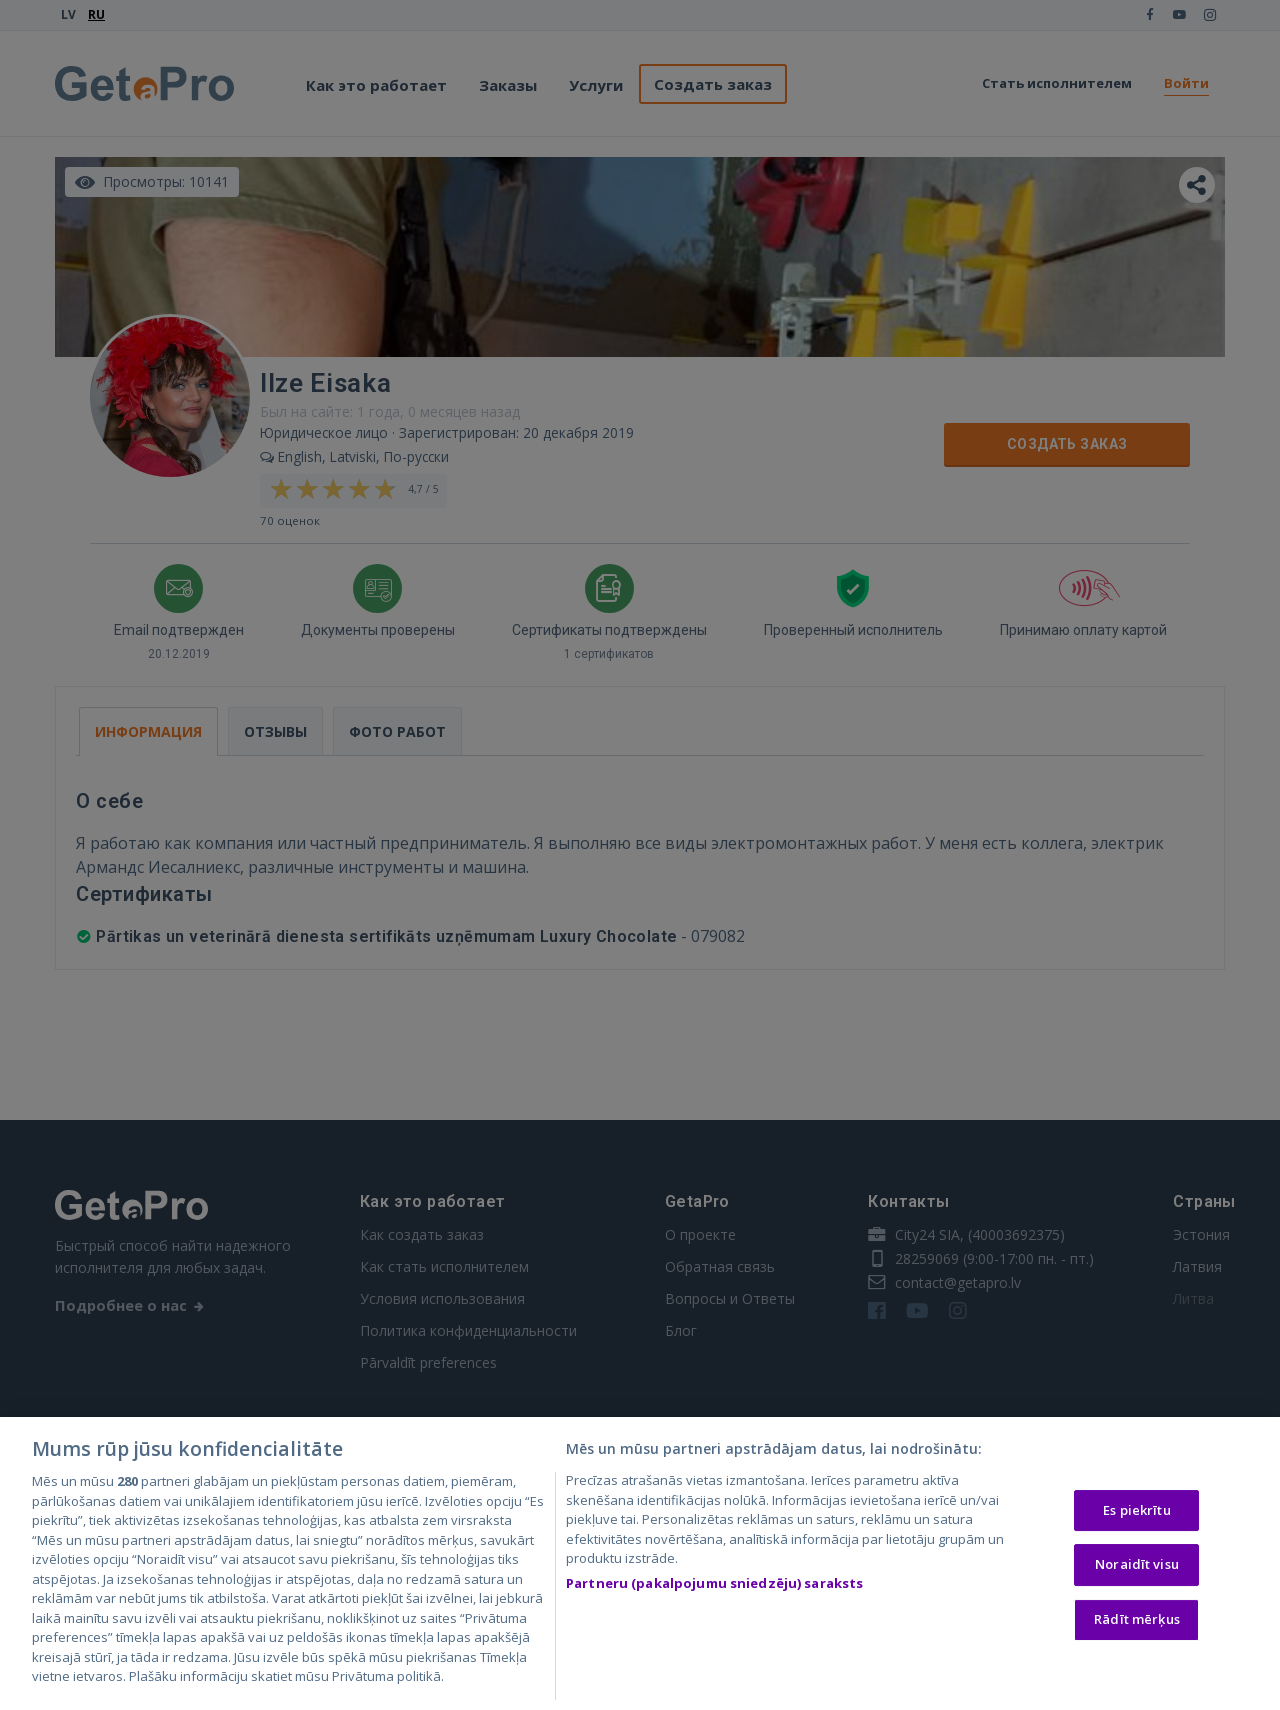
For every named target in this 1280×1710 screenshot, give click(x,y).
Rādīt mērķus (1137, 1623)
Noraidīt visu (1137, 1569)
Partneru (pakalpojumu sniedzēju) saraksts (714, 1587)
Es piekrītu (1136, 1514)
